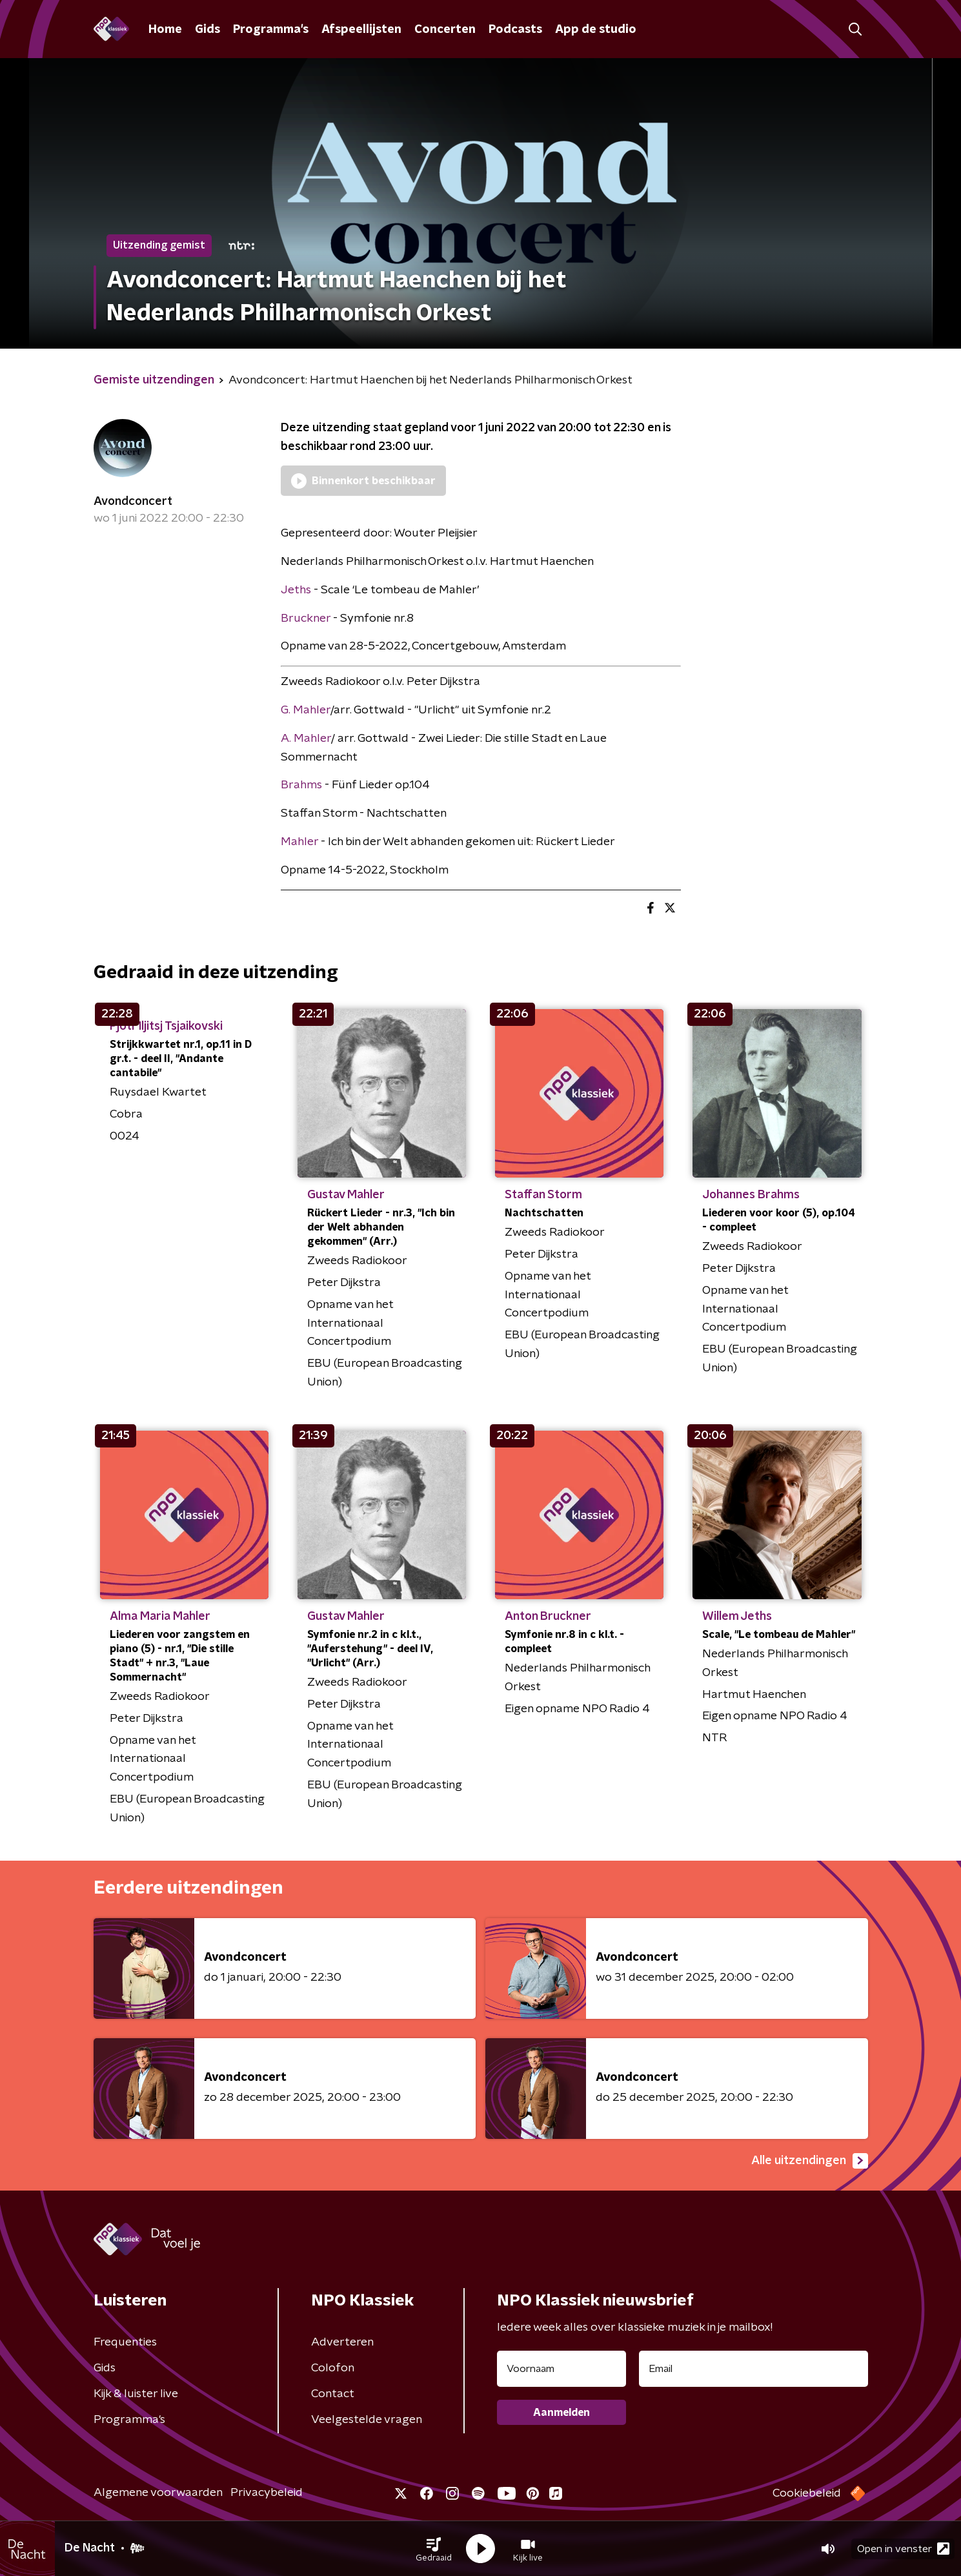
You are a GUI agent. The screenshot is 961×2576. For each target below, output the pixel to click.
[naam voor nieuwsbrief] (561, 2369)
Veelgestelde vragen (366, 2420)
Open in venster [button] (903, 2548)
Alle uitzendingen (809, 2161)
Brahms (303, 785)
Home (165, 30)
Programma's (271, 30)
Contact (332, 2394)
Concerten (445, 30)
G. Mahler (305, 710)
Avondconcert (133, 501)
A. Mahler (306, 738)
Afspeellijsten (361, 30)
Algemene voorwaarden (158, 2493)
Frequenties (125, 2342)
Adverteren (342, 2342)
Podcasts (515, 30)
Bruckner (305, 618)
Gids (207, 30)
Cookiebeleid (807, 2493)
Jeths (296, 590)
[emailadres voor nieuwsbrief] (753, 2369)
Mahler (299, 842)
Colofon (332, 2368)
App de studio (595, 30)
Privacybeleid (266, 2493)
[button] (433, 2549)
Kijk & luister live (136, 2394)
